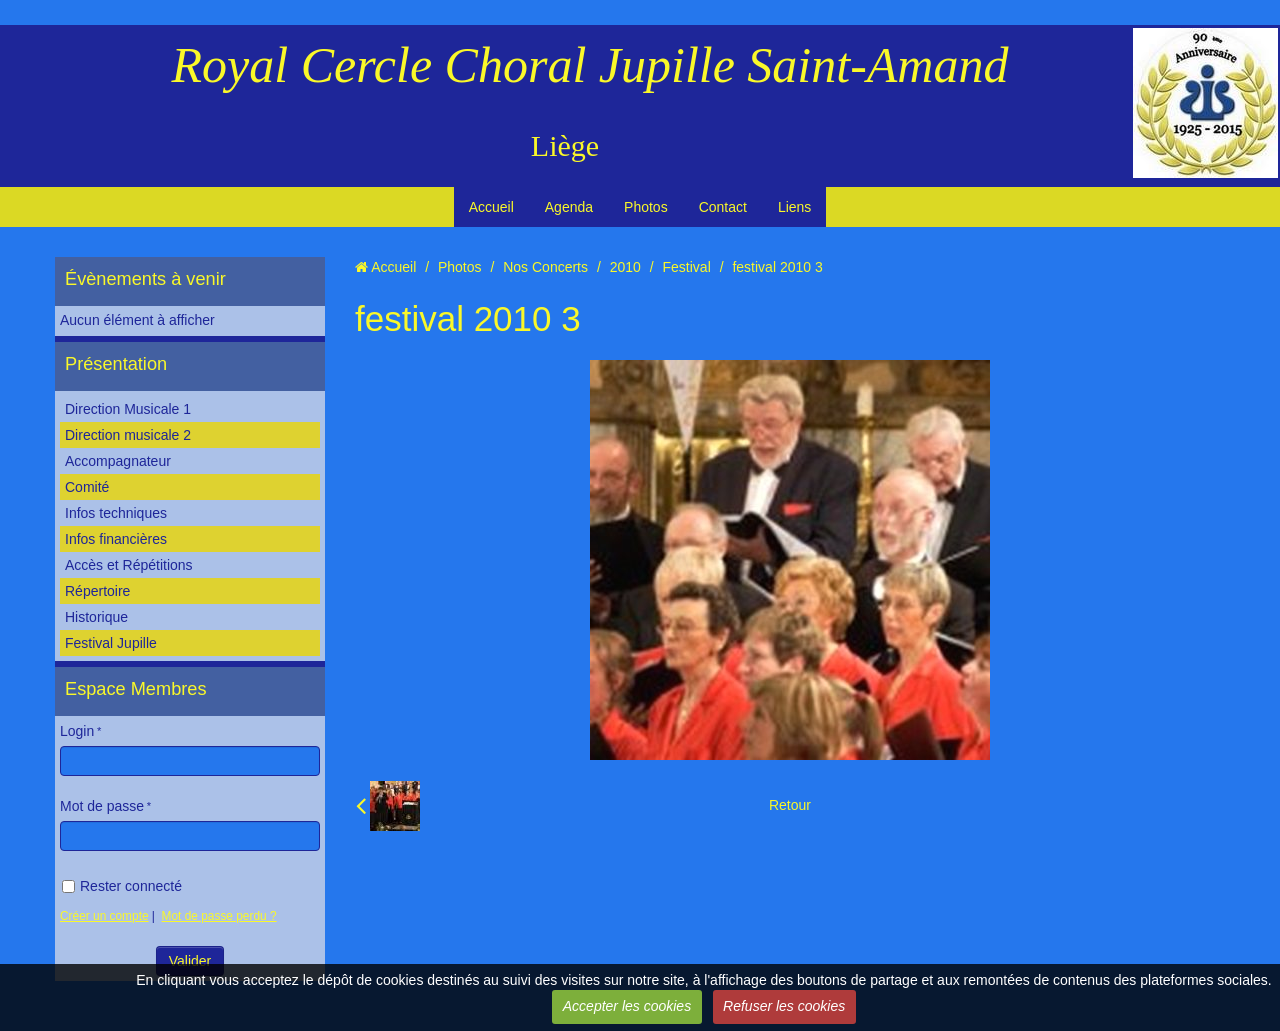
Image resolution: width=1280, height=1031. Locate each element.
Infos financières (116, 539)
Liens (794, 207)
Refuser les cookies (784, 1006)
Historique (96, 617)
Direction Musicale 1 (128, 409)
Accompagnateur (118, 461)
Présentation (116, 364)
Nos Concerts (545, 267)
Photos (646, 207)
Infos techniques (116, 513)
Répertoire (97, 591)
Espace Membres (136, 689)
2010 (625, 267)
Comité (87, 487)
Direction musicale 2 (128, 435)
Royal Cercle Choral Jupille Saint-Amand (590, 65)
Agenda (569, 207)
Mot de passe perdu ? (219, 916)
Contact (723, 207)
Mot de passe (102, 806)
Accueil (491, 207)
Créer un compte (104, 916)
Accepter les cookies (627, 1006)
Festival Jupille (111, 643)
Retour (790, 805)
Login (77, 731)
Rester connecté (122, 886)
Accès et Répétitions (129, 565)
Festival (687, 267)
